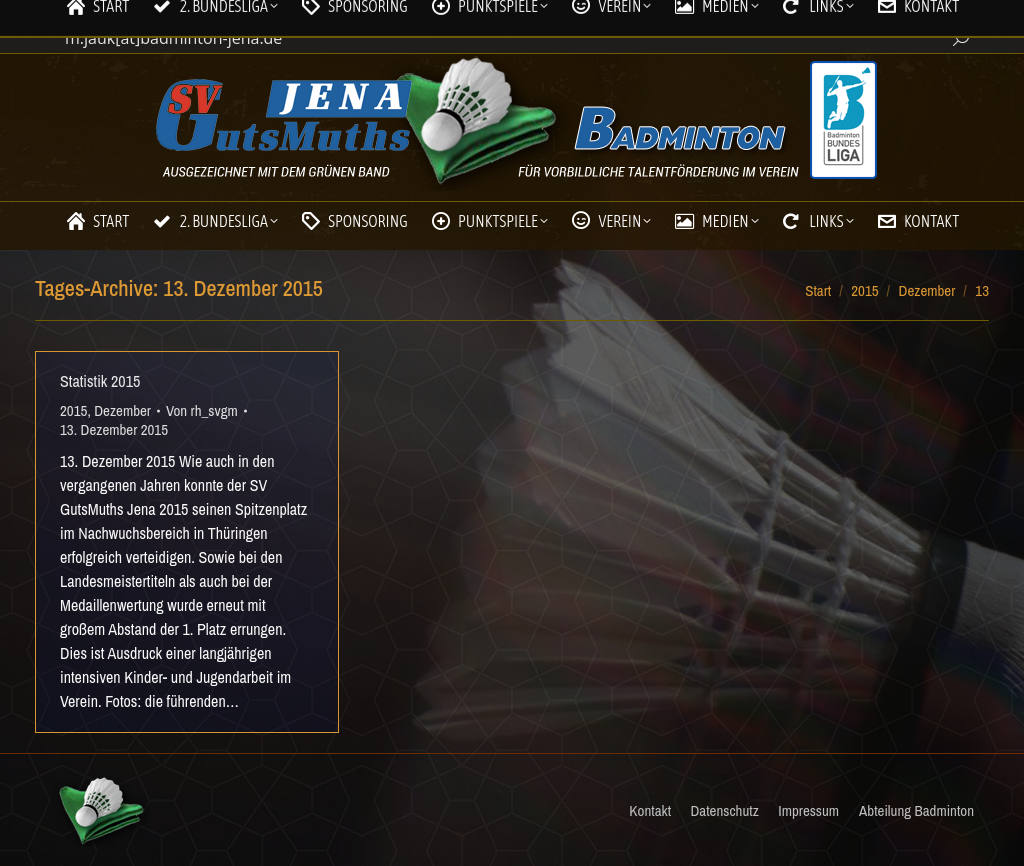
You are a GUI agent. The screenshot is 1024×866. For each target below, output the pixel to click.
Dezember (122, 410)
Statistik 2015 (100, 381)
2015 (73, 410)
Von (202, 410)
